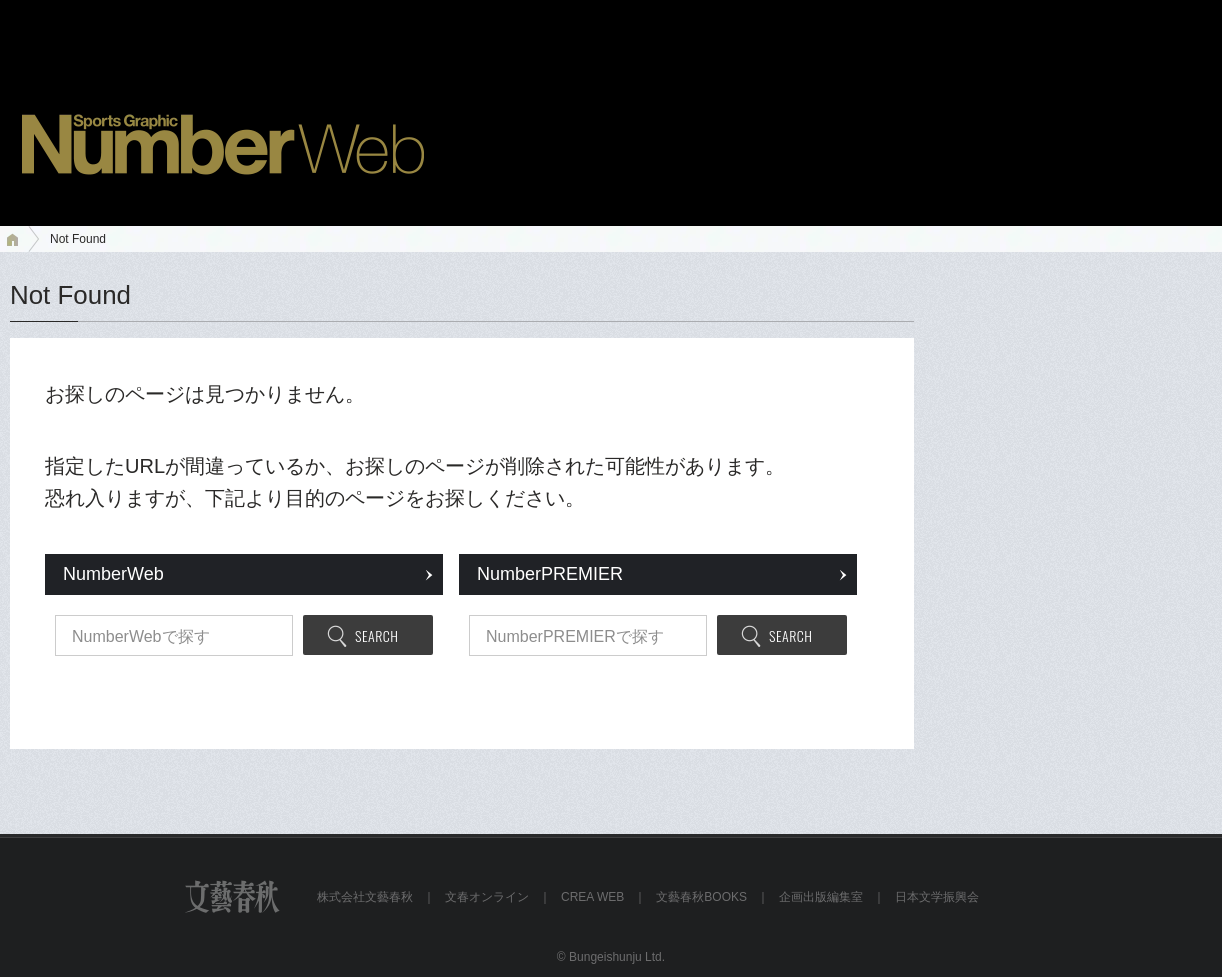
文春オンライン (487, 897)
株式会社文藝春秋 (365, 897)
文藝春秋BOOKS (701, 897)
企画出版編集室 (821, 897)
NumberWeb (113, 574)
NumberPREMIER (550, 574)
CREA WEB (592, 897)
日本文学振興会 (937, 897)
